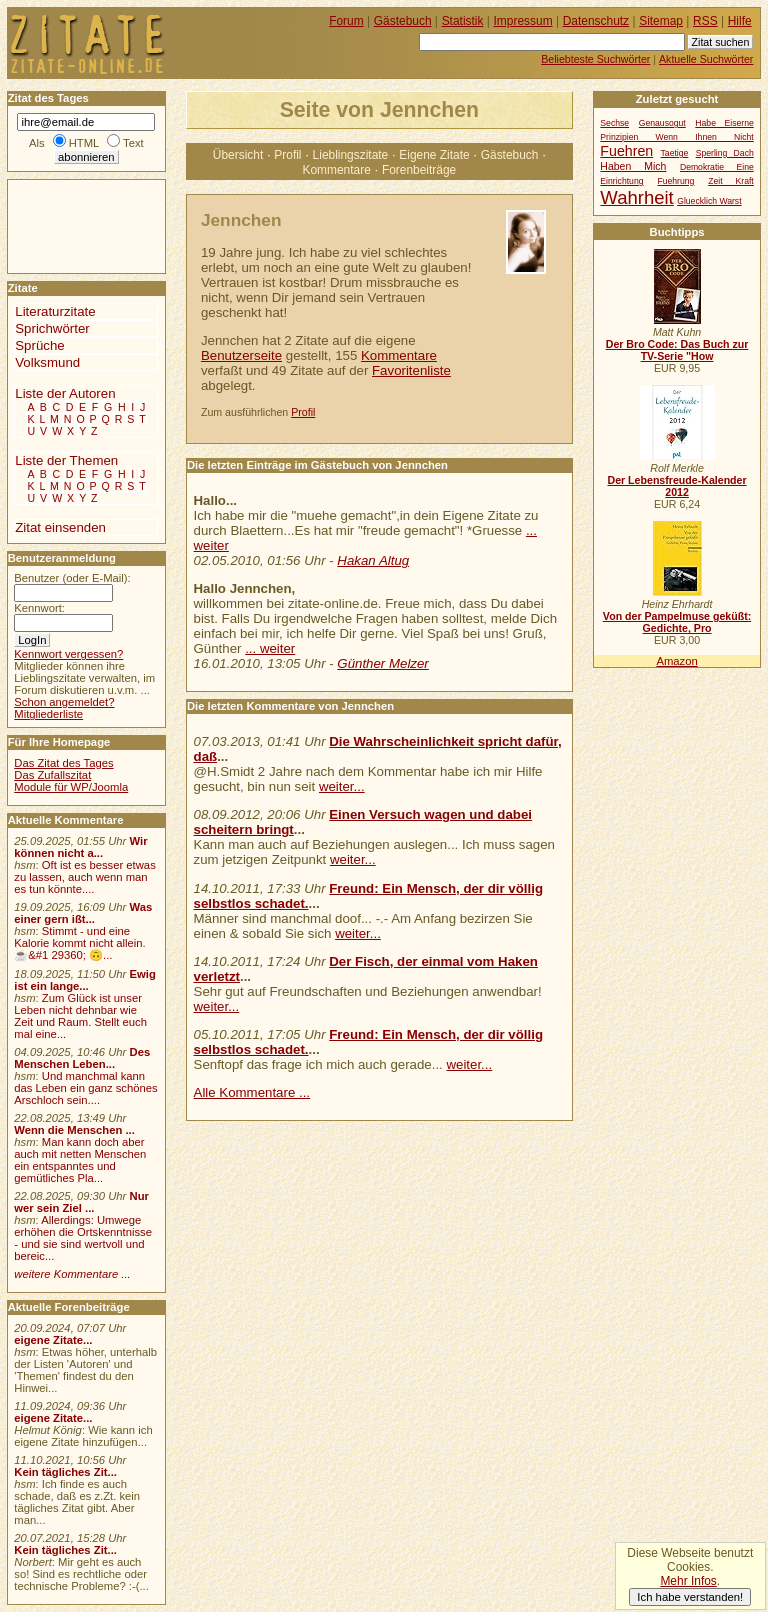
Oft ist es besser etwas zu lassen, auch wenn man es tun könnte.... (85, 877)
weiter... (342, 786)
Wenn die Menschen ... (74, 1130)
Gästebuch (510, 155)
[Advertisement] (68, 225)
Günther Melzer (382, 663)
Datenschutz (596, 21)
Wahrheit (636, 197)
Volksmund (47, 362)
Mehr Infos (688, 1581)
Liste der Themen (66, 460)
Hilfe (740, 21)
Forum (346, 21)
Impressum (523, 21)
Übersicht (238, 155)
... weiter (270, 648)
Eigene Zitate (434, 155)
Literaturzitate (55, 311)
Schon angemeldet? (64, 702)
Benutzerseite (241, 355)
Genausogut (662, 123)
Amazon (676, 661)
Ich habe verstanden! (690, 1597)
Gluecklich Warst (709, 201)
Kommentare (336, 170)
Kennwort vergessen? (68, 654)
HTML (84, 143)
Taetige (675, 153)
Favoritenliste (411, 370)
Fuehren (626, 151)
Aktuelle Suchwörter (706, 59)
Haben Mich (633, 166)
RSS (705, 21)
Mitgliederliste (48, 714)
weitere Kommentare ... (72, 1274)
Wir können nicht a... (80, 847)
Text (133, 143)
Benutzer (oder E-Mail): (72, 578)
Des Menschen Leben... (82, 1058)
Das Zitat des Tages (63, 763)
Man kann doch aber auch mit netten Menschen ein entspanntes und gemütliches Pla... (80, 1160)
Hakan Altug (373, 560)
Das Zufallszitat (52, 775)
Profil (287, 155)
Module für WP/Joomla (71, 787)
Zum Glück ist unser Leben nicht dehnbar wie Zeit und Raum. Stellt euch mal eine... (80, 1016)
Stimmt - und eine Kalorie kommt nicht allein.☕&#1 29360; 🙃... (80, 943)
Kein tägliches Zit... (65, 1472)
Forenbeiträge (419, 170)
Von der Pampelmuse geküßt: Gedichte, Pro (677, 622)
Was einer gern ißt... (83, 913)
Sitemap (661, 21)
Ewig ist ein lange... (85, 980)
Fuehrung (675, 181)
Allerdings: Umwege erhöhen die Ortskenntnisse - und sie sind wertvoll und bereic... (83, 1238)
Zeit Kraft (730, 181)
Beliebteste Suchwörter (595, 59)
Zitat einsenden (60, 527)
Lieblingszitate (351, 155)
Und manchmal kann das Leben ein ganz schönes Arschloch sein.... (85, 1088)
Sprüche (39, 345)
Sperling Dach (725, 153)
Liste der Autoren (65, 393)
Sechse (614, 123)
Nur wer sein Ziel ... (81, 1202)
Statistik (463, 21)
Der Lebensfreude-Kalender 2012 (676, 486)
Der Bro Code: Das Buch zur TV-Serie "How (677, 350)
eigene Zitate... (53, 1340)
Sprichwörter (52, 328)
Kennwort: (39, 608)
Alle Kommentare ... (252, 1092)
